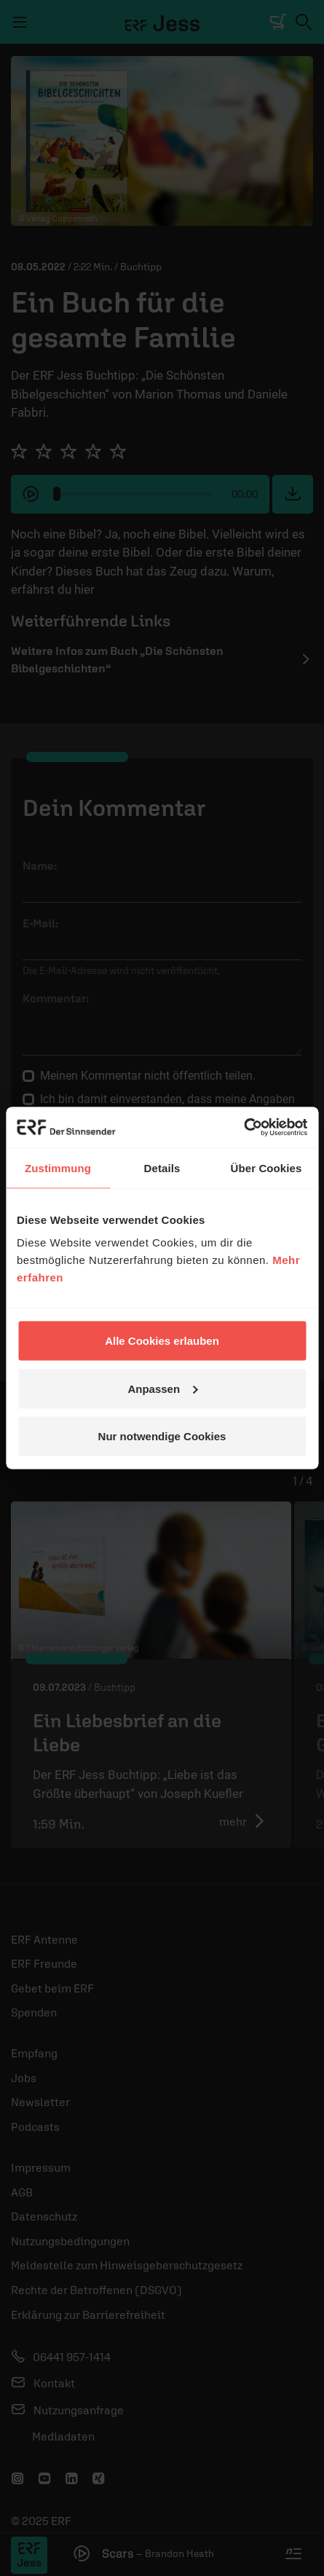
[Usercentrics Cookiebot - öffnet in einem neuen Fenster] (243, 1127)
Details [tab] (162, 1167)
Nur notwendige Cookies (162, 1436)
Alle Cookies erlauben (162, 1341)
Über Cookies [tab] (266, 1167)
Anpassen (162, 1388)
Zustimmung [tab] (58, 1167)
